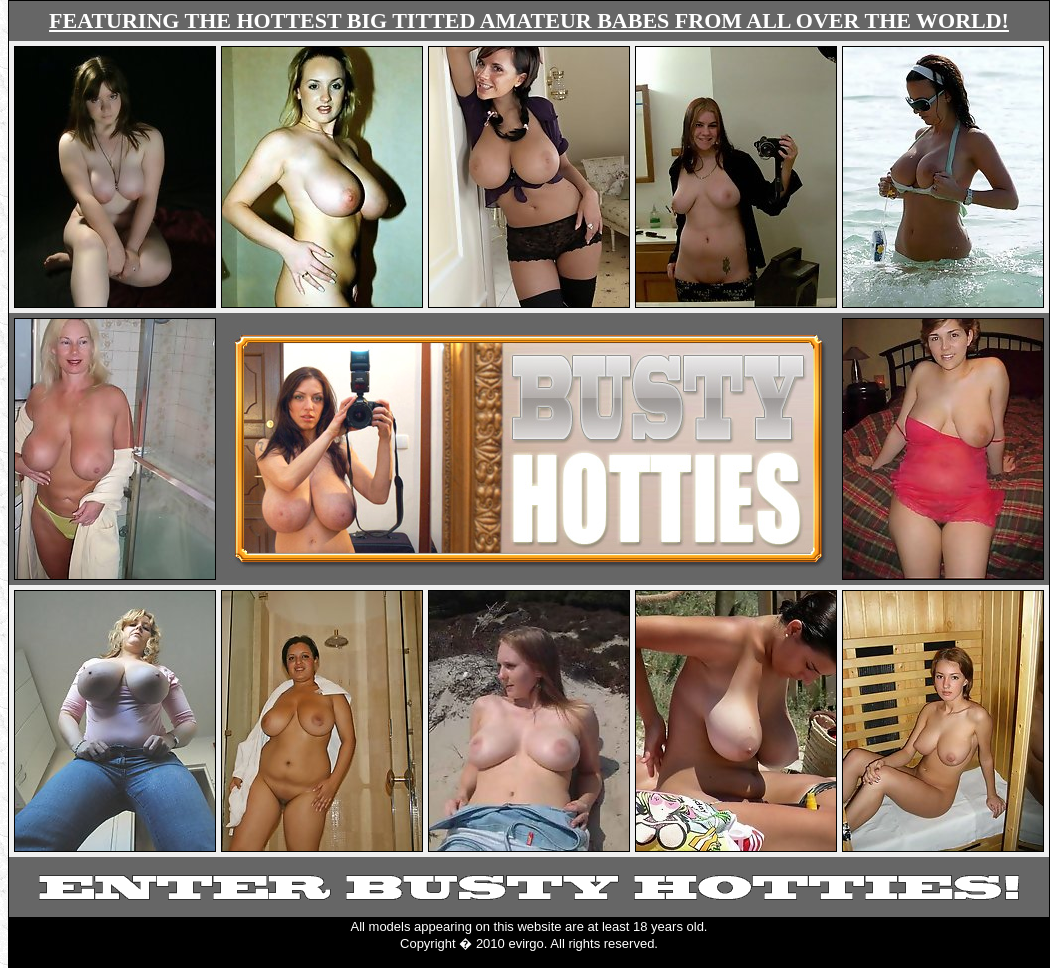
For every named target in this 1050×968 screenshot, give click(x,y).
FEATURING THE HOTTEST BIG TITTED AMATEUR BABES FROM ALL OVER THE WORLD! (529, 20)
